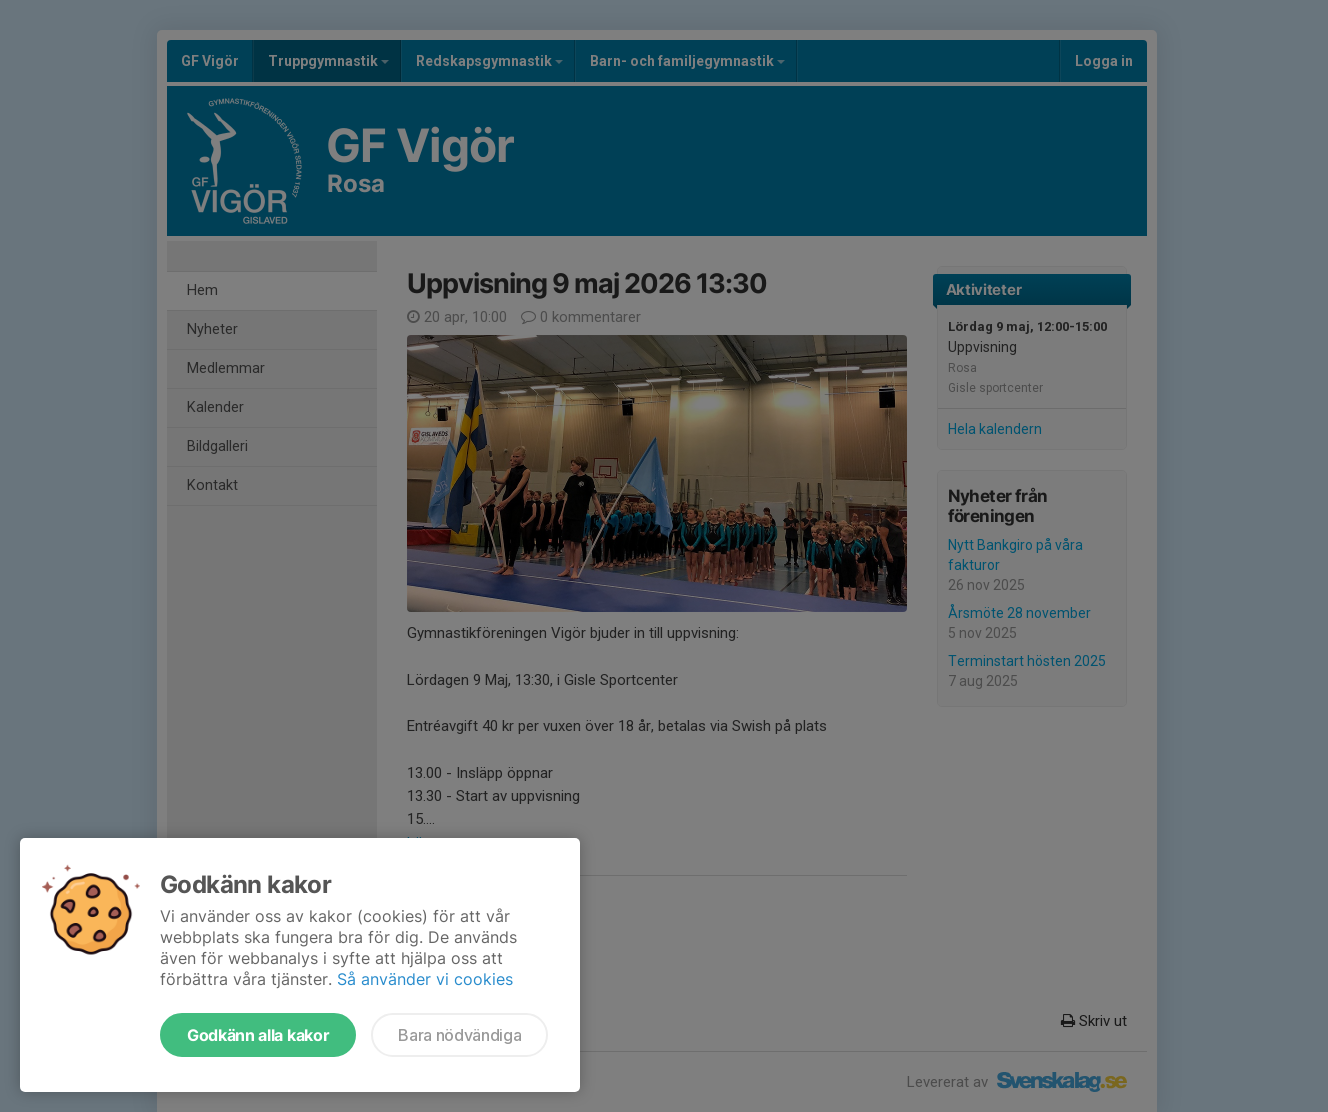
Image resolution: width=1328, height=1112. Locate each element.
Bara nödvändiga (459, 1035)
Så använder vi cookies (425, 979)
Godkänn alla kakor (258, 1035)
